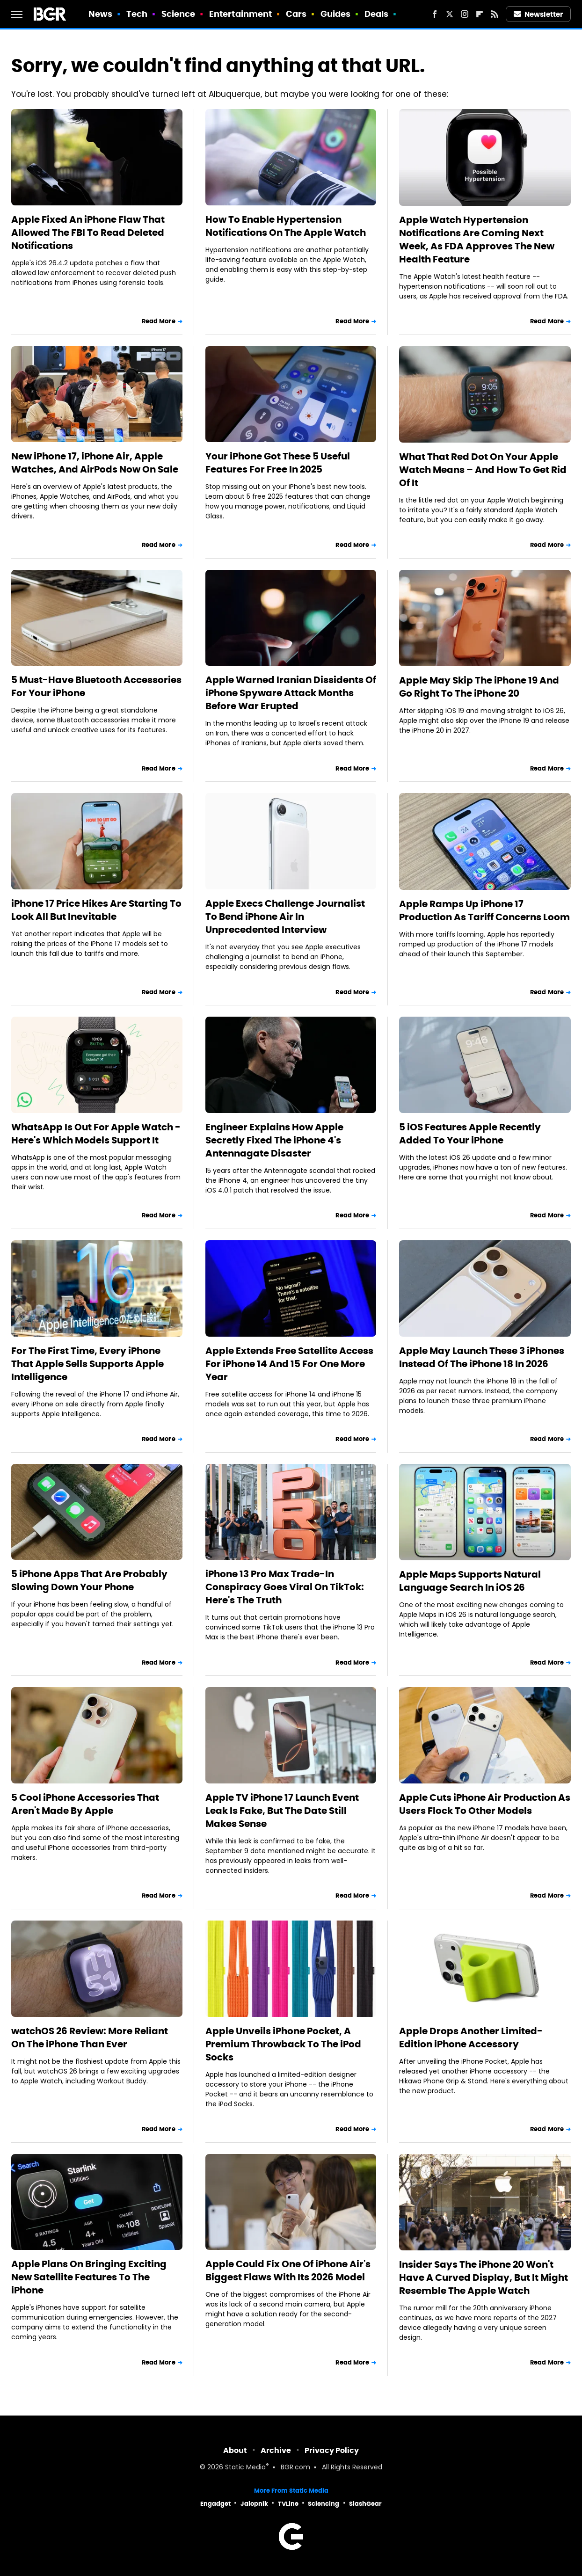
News (100, 13)
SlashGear (365, 2504)
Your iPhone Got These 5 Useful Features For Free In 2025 (277, 462)
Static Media (245, 2467)
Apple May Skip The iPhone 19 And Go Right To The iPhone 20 (479, 686)
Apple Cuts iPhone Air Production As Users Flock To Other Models (484, 1804)
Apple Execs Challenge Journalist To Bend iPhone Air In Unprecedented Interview (285, 916)
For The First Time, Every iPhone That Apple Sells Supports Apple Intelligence (87, 1364)
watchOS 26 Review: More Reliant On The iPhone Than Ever (89, 2037)
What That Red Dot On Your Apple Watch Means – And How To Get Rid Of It (483, 470)
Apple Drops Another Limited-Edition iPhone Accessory (471, 2037)
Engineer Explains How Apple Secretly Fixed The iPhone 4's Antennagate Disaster (274, 1140)
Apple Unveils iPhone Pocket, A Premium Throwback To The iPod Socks (283, 2044)
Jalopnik (254, 2504)
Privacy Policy (332, 2450)
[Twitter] (449, 14)
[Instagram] (464, 14)
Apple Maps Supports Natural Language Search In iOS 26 (470, 1581)
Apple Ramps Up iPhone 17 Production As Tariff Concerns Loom (484, 910)
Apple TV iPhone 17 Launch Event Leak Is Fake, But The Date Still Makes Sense (282, 1810)
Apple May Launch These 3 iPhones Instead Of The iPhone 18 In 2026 (481, 1357)
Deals (376, 13)
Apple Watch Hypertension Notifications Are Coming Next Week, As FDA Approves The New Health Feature (476, 239)
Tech (136, 13)
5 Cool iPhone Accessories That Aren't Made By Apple (85, 1804)
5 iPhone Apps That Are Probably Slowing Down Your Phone (89, 1580)
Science (178, 13)
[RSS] (494, 14)
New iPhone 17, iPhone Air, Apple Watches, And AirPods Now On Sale (94, 462)
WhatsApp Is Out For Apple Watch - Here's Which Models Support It (96, 1133)
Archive (276, 2450)
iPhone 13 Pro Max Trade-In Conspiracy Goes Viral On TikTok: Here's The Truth (284, 1587)
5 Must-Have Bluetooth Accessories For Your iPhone (96, 686)
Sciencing (323, 2504)
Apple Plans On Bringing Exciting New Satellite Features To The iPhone (89, 2277)
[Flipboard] (479, 14)
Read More (158, 321)
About (235, 2450)
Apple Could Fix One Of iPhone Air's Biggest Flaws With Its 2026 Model (288, 2270)
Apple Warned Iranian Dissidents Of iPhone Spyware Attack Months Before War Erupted (290, 693)
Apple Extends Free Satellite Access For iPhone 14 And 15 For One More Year (289, 1364)
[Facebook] (434, 14)
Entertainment (240, 13)
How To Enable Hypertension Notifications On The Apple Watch (285, 226)
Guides (335, 13)
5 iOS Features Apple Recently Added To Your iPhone (470, 1133)
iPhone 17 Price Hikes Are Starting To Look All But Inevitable (96, 910)
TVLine (288, 2504)
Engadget (215, 2504)
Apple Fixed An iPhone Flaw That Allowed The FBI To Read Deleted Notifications (88, 232)
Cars (296, 13)
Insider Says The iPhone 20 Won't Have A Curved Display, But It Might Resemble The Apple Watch (483, 2277)
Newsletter (538, 14)
